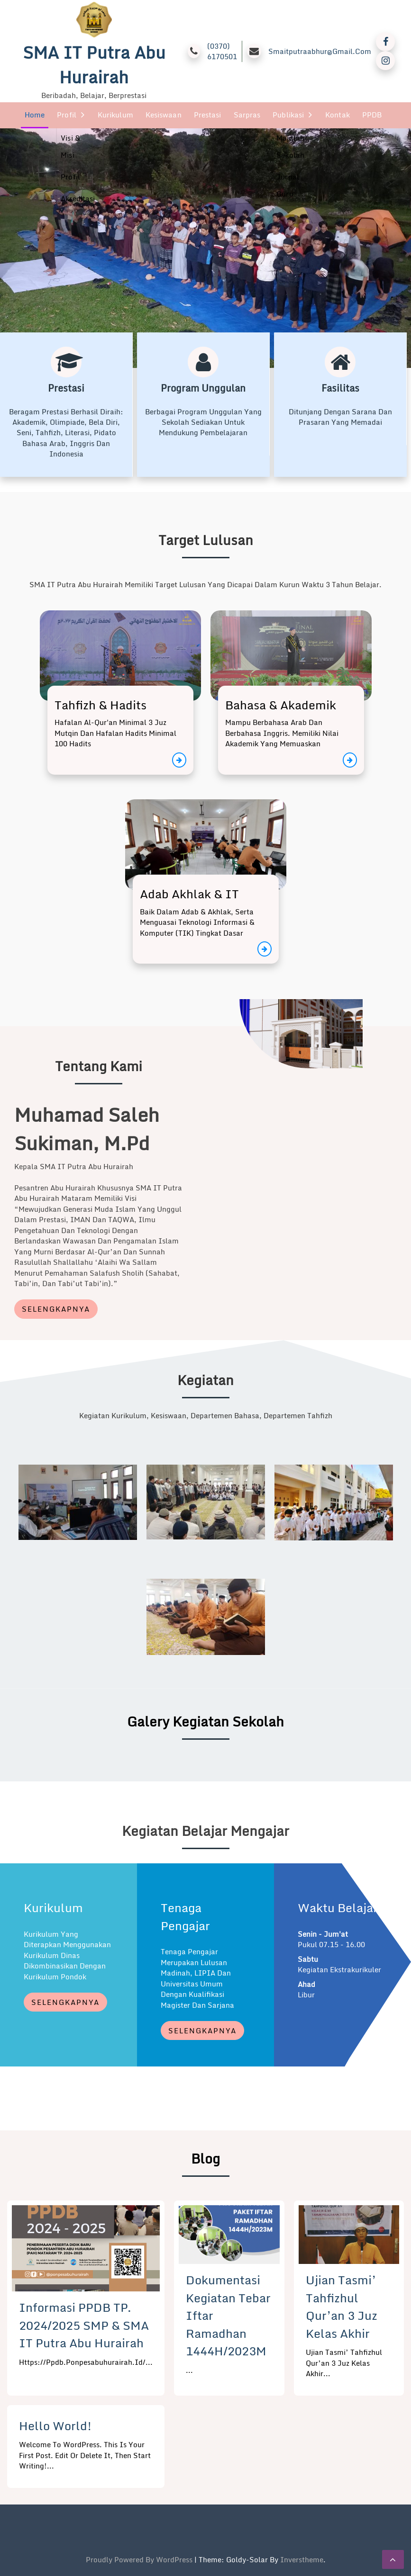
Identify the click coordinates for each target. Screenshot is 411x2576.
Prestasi (207, 114)
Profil (66, 114)
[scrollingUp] (393, 2559)
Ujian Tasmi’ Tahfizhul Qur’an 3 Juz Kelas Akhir (341, 2306)
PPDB (372, 114)
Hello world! (55, 2425)
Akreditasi (78, 198)
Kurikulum (115, 114)
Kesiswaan (164, 114)
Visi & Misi (70, 146)
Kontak (337, 114)
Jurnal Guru (287, 185)
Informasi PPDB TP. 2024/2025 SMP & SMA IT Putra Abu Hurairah (84, 2324)
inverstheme (301, 2559)
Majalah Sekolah (290, 146)
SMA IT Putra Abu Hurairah (94, 65)
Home (35, 114)
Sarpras (247, 114)
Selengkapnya (56, 1308)
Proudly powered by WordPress (140, 2559)
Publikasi (288, 114)
